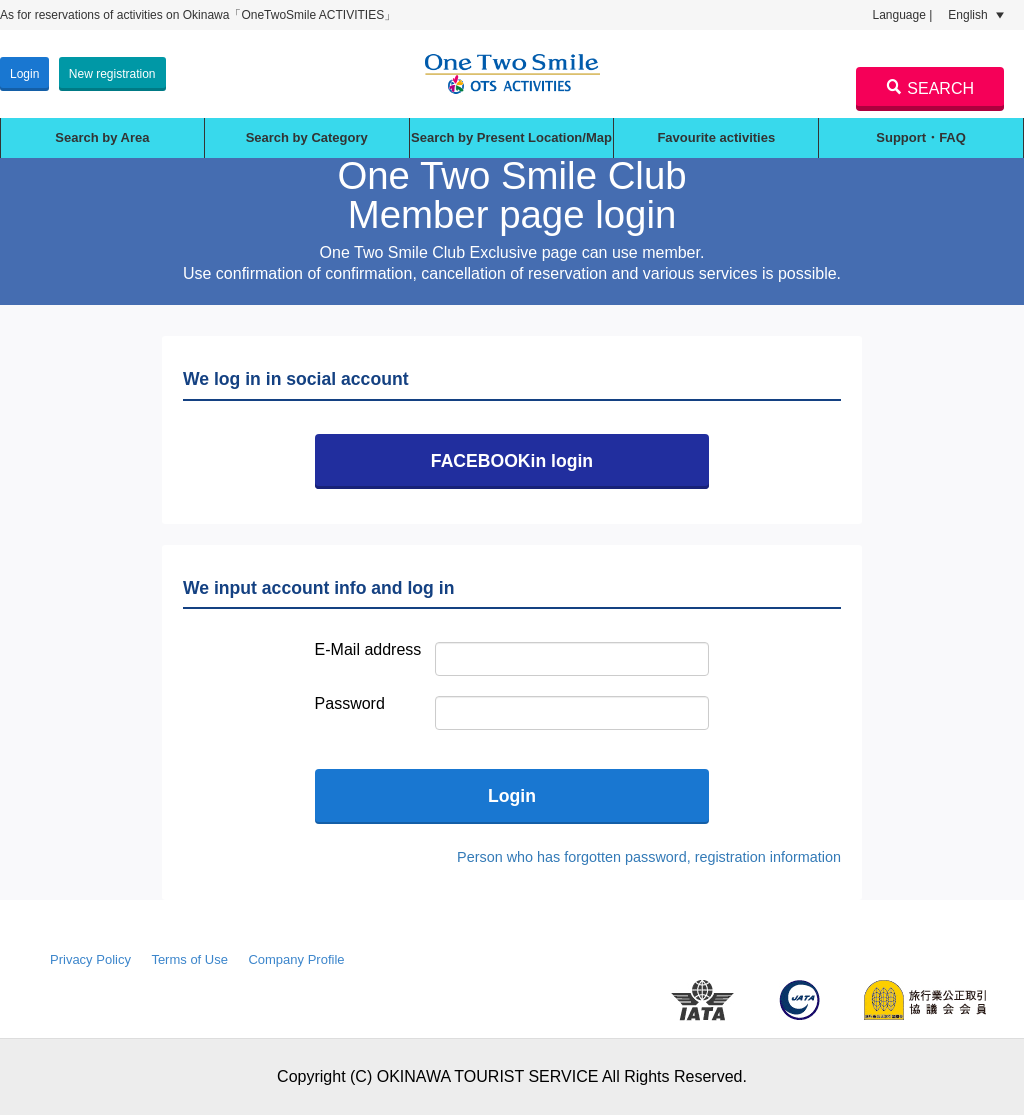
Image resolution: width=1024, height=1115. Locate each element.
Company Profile (296, 959)
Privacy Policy (90, 959)
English (976, 15)
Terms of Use (189, 959)
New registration (112, 74)
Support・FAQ (921, 137)
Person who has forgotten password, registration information (649, 857)
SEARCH (930, 88)
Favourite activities (716, 137)
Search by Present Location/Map (511, 137)
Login (24, 74)
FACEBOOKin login (512, 461)
